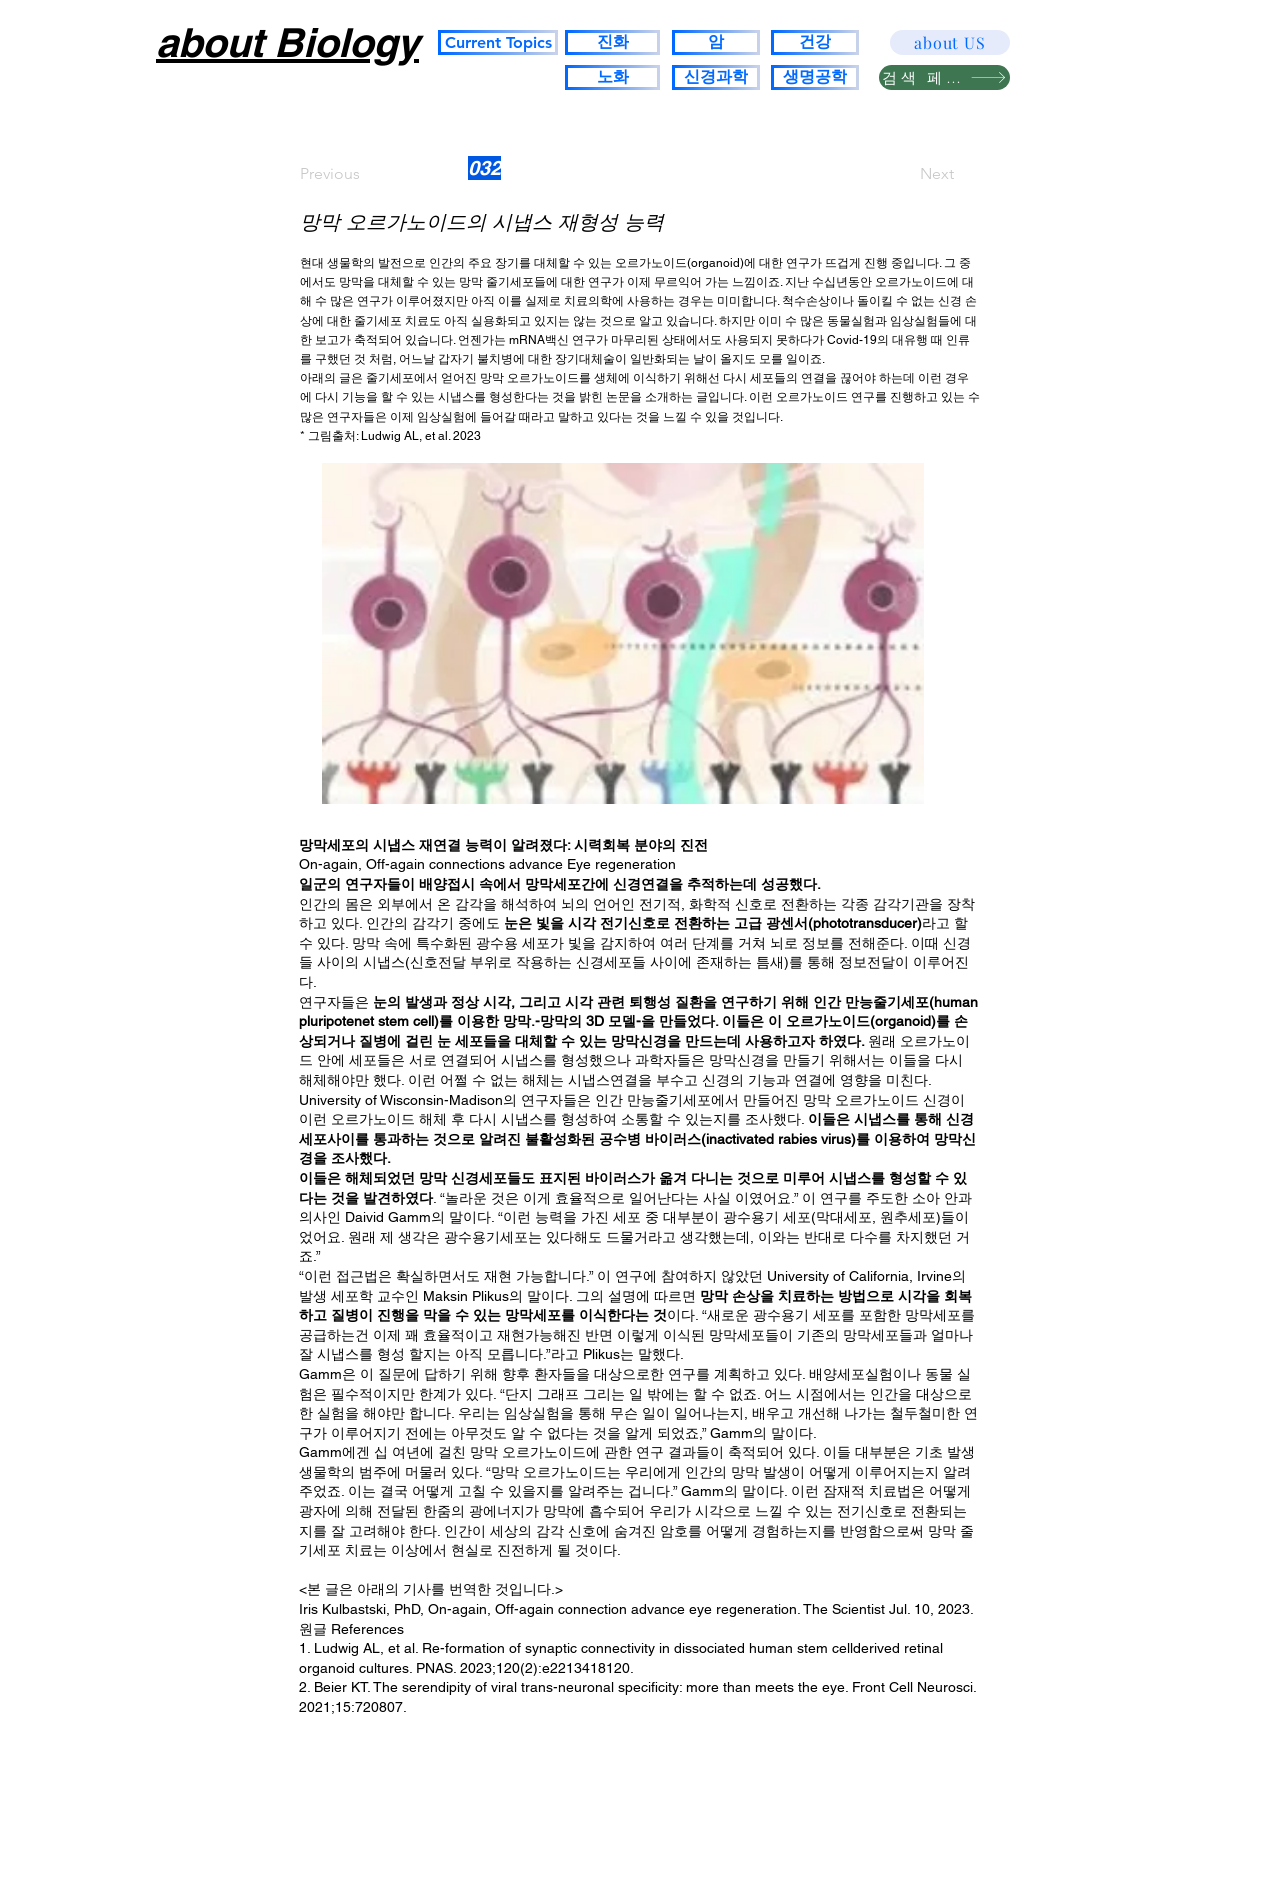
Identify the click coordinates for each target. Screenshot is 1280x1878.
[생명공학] (815, 77)
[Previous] (366, 174)
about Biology (287, 42)
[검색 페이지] (944, 77)
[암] (716, 42)
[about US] (950, 42)
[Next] (904, 174)
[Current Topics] (498, 42)
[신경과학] (716, 77)
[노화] (612, 77)
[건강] (815, 42)
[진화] (612, 42)
